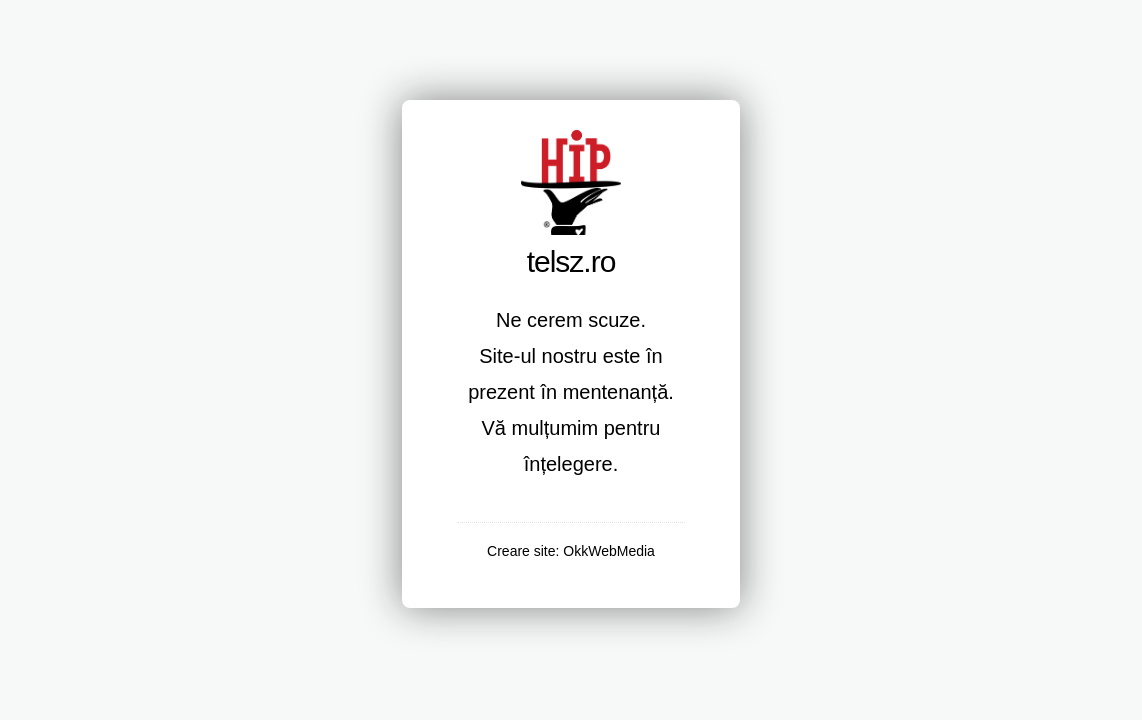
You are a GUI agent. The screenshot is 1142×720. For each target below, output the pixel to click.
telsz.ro (571, 261)
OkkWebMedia (609, 551)
